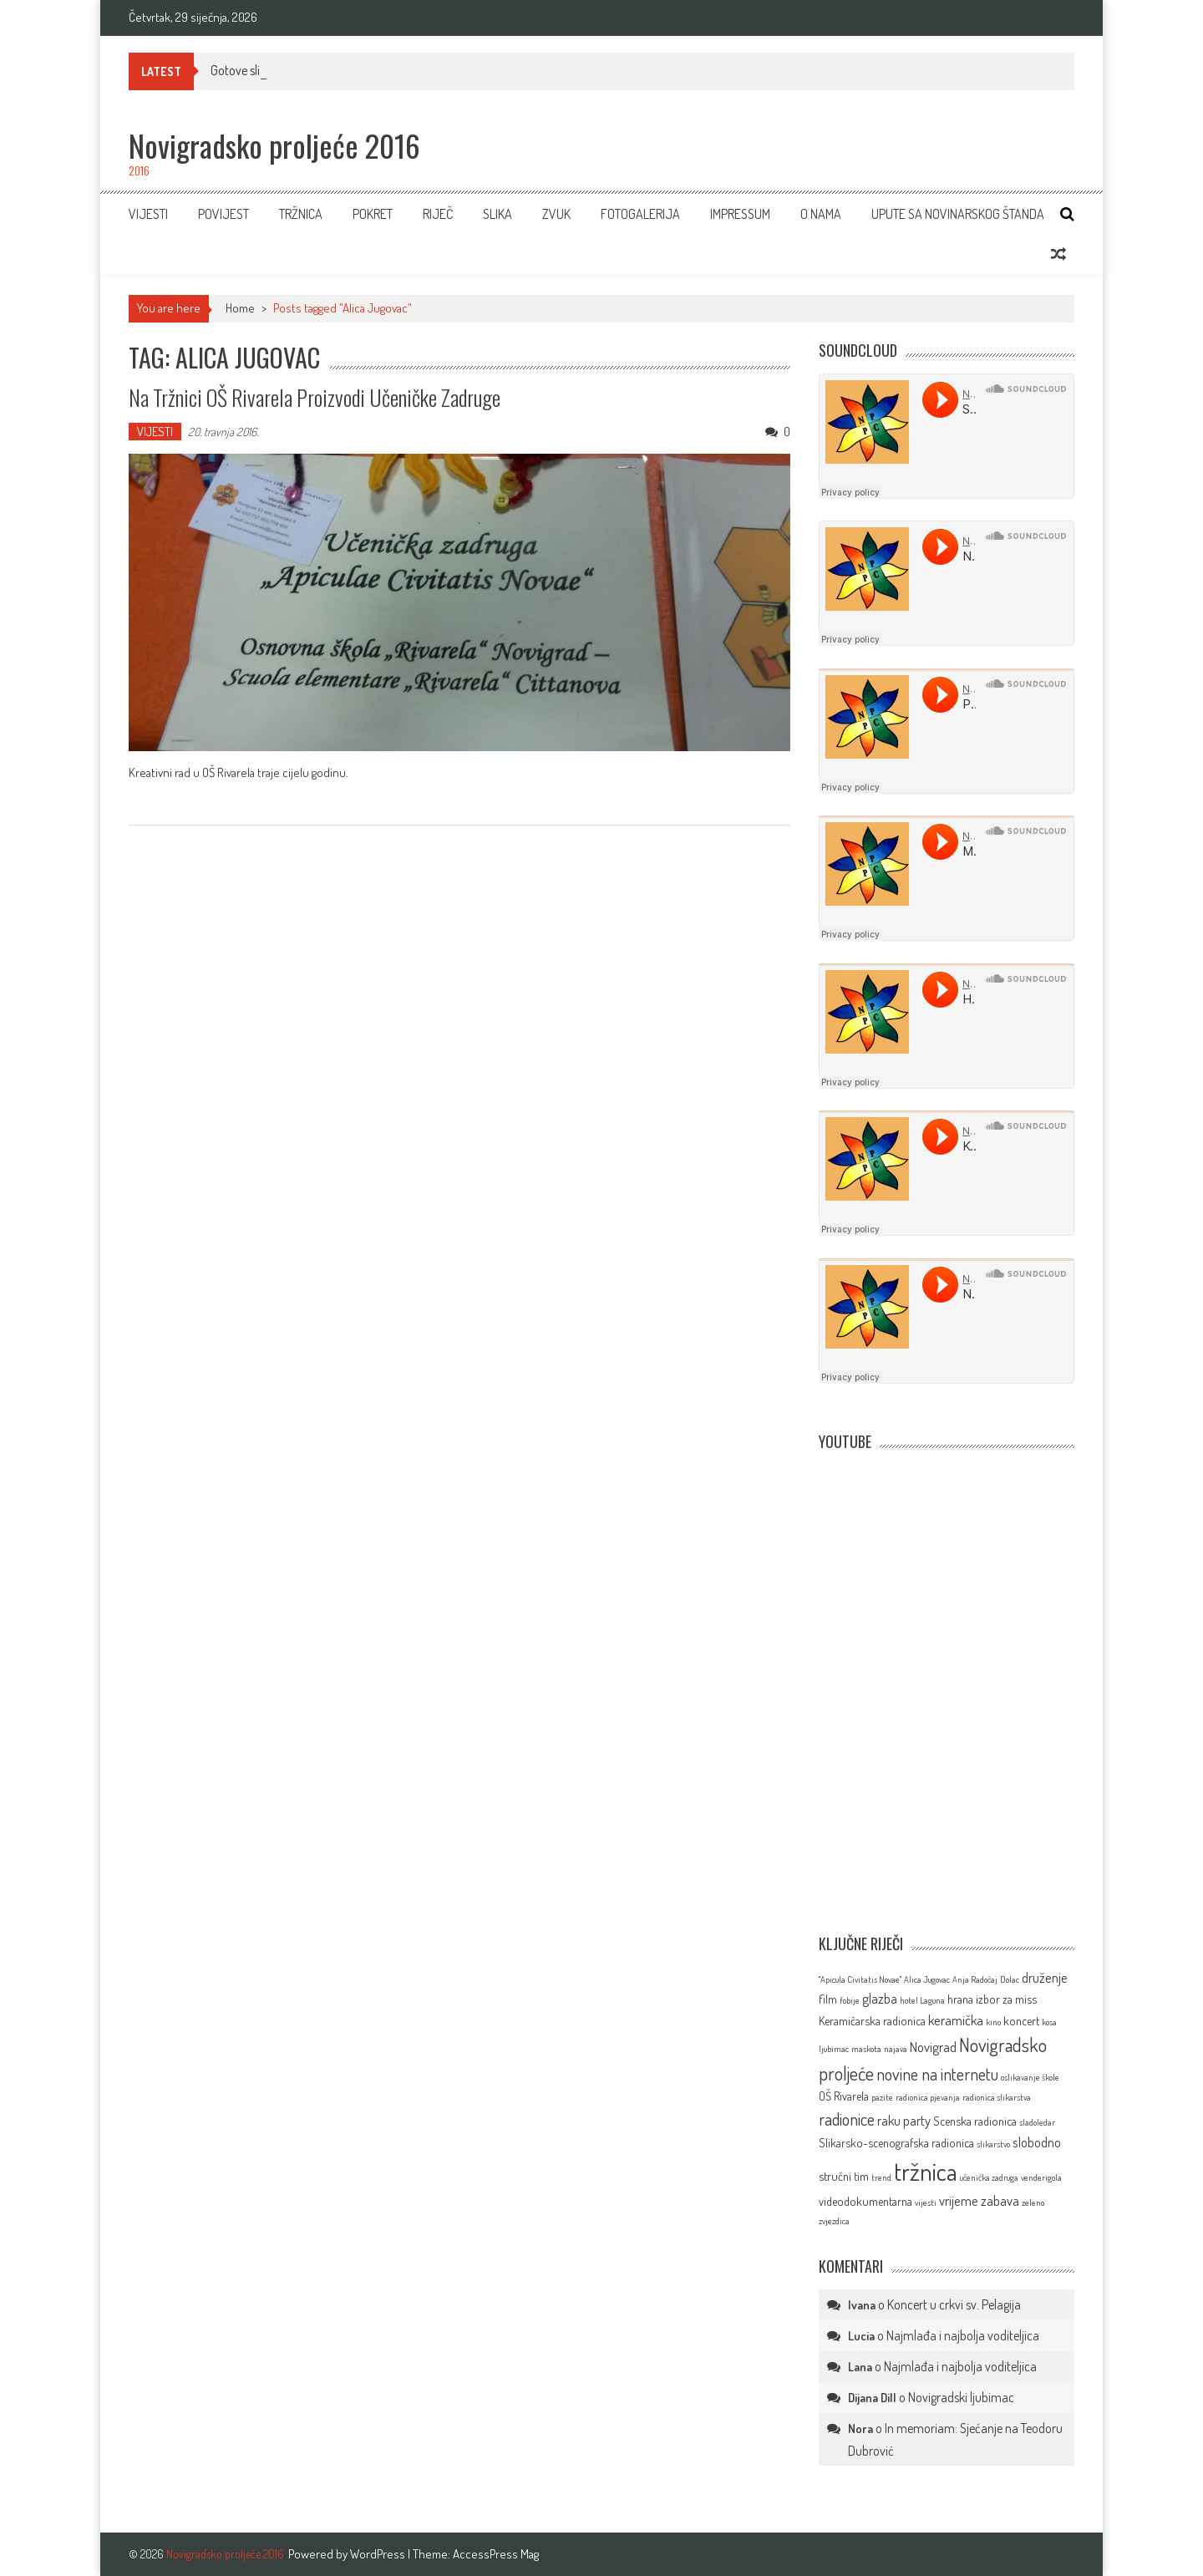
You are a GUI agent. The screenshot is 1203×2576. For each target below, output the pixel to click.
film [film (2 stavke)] (828, 1998)
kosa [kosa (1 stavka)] (1049, 2022)
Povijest (223, 214)
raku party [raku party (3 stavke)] (904, 2120)
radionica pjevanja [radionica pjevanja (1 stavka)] (928, 2097)
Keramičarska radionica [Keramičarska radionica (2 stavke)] (872, 2020)
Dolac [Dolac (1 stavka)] (1009, 1979)
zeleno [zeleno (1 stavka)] (1033, 2202)
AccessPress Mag (496, 2554)
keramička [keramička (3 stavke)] (955, 2020)
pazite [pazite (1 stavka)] (882, 2097)
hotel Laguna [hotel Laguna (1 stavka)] (922, 2000)
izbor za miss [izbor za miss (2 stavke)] (1006, 1998)
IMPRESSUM (740, 214)
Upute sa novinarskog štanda (957, 214)
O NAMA (820, 214)
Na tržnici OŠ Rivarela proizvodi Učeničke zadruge (314, 397)
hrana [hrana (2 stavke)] (960, 1998)
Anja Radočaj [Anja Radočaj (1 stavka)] (974, 1979)
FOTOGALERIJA (640, 214)
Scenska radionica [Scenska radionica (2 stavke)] (975, 2120)
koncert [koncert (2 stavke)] (1021, 2020)
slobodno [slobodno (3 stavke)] (1037, 2142)
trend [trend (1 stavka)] (881, 2177)
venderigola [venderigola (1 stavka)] (1041, 2177)
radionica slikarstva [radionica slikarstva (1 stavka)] (996, 2097)
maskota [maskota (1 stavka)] (866, 2049)
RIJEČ (438, 214)
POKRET (373, 214)
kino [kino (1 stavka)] (993, 2022)
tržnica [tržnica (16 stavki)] (925, 2171)
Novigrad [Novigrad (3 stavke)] (933, 2046)
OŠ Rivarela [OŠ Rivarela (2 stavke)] (844, 2095)
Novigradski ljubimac (961, 2397)
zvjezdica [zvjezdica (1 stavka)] (834, 2221)
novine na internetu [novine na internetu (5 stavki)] (937, 2074)
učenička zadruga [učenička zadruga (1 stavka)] (989, 2177)
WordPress (379, 2554)
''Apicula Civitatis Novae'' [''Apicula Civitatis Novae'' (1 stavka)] (860, 1979)
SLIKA (497, 214)
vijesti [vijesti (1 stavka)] (926, 2202)
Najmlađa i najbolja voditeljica (962, 2335)
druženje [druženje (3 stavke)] (1045, 1977)
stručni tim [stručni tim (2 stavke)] (844, 2175)
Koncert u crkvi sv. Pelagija (954, 2304)
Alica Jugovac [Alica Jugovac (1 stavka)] (927, 1979)
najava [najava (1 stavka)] (895, 2049)
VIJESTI (148, 214)
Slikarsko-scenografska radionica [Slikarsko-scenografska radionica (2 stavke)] (896, 2142)
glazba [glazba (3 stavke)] (879, 1998)
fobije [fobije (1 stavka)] (850, 2000)
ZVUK (556, 214)
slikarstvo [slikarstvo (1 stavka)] (993, 2144)
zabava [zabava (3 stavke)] (1000, 2200)
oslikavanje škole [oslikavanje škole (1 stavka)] (1030, 2077)
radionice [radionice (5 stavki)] (847, 2119)
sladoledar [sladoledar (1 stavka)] (1037, 2122)
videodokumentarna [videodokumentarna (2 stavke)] (865, 2200)
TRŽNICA (300, 214)
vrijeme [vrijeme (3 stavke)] (958, 2200)
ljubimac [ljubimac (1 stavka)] (834, 2049)
